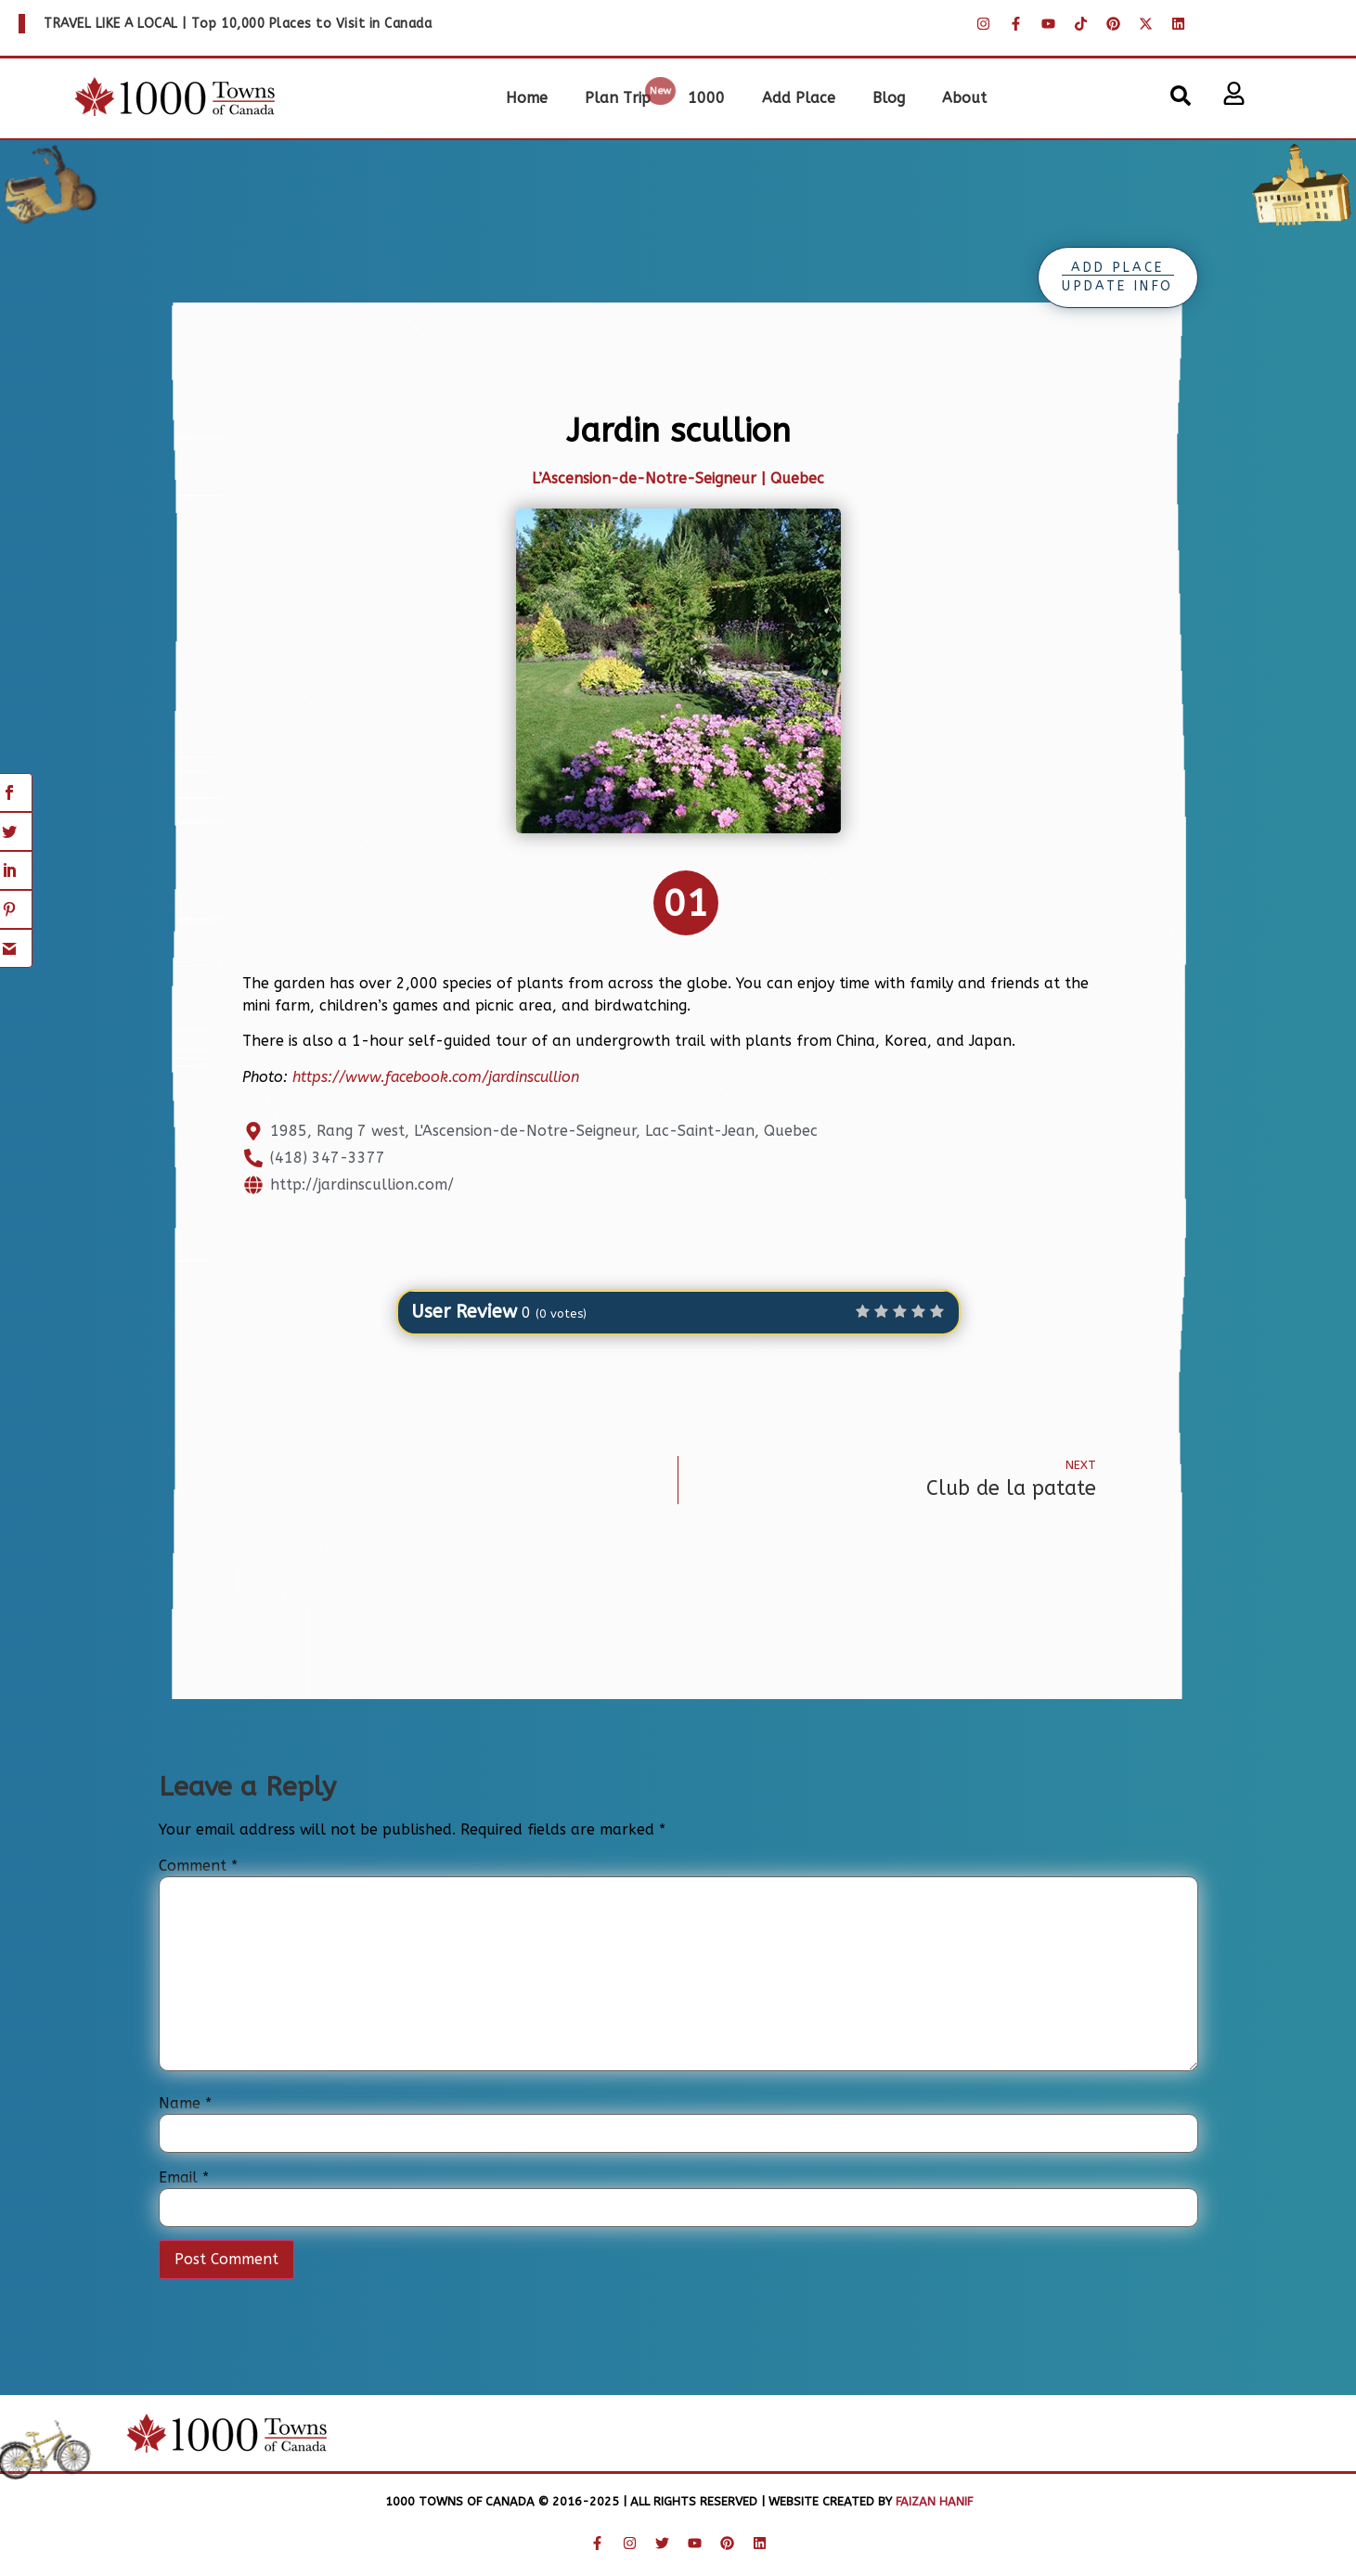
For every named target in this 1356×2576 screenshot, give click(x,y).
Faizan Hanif (932, 2501)
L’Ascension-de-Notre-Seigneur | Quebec (678, 478)
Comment (198, 1866)
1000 (706, 98)
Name (185, 2103)
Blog (888, 98)
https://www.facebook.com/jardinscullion (435, 1077)
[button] (1180, 95)
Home (527, 98)
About (964, 98)
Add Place (798, 98)
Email (184, 2177)
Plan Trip (618, 98)
